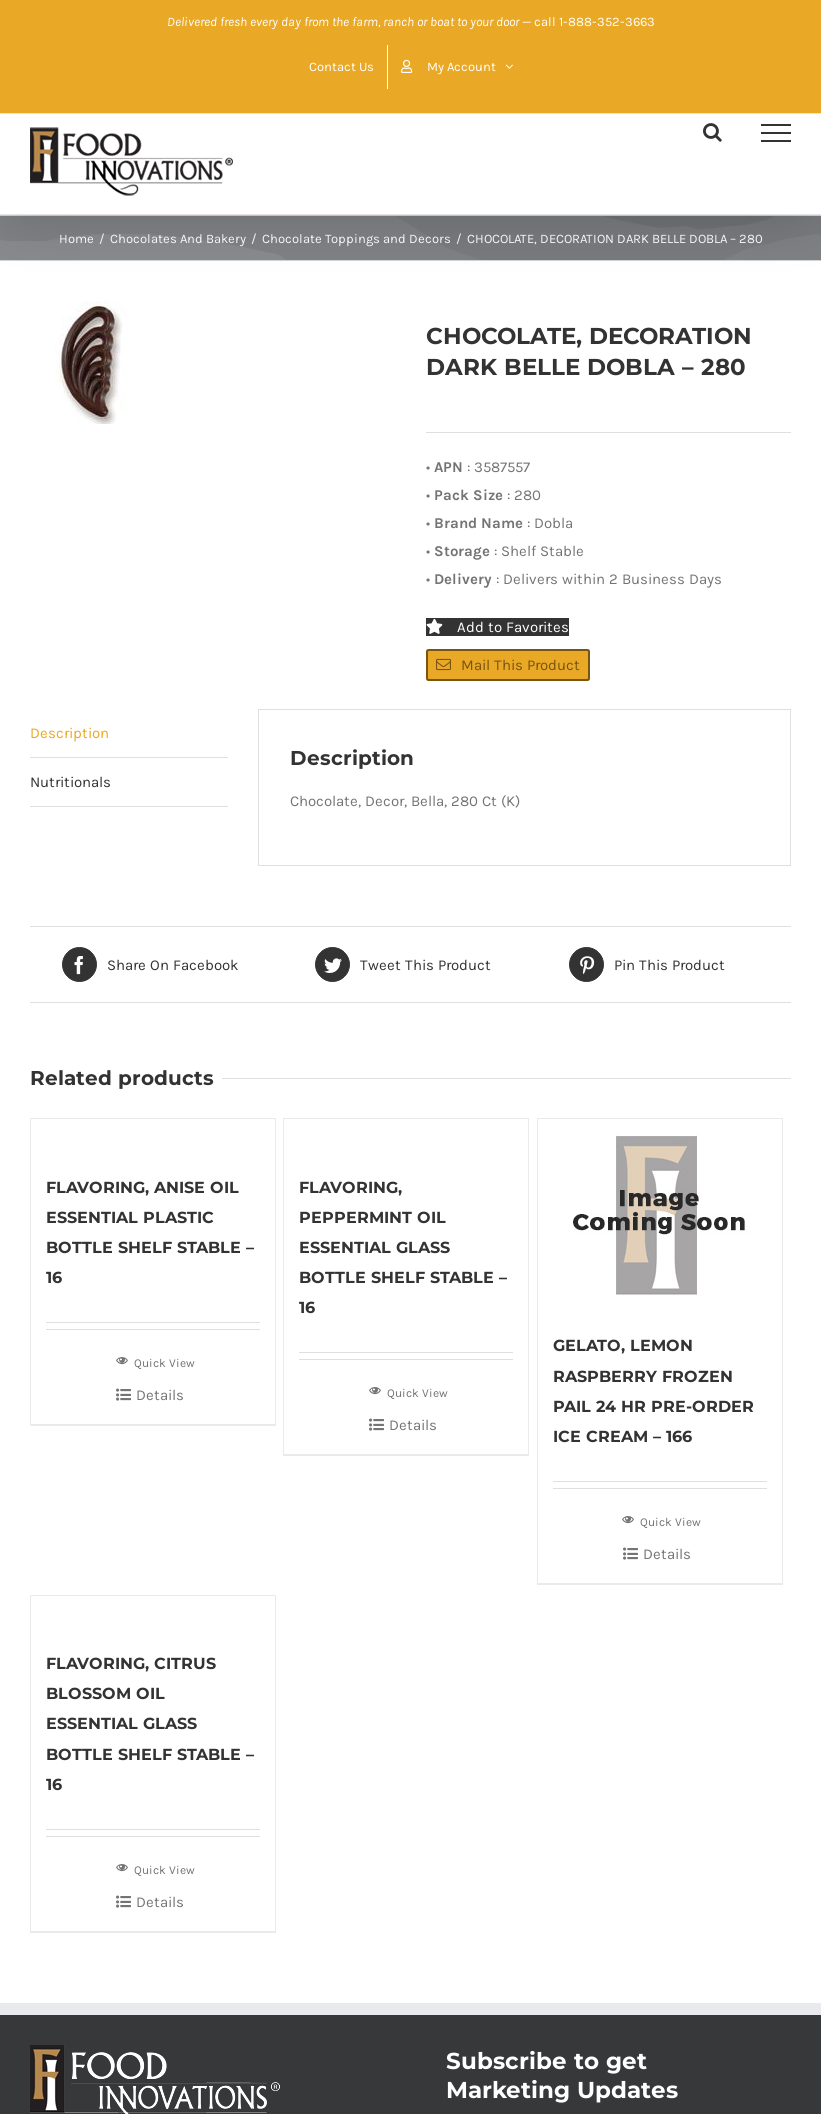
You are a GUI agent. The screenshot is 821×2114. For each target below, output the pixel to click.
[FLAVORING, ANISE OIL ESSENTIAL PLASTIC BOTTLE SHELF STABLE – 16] (153, 1135)
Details (160, 1395)
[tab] (129, 733)
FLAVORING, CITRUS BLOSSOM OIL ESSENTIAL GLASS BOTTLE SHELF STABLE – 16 (150, 1723)
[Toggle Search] (712, 132)
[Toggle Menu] (776, 133)
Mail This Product (508, 665)
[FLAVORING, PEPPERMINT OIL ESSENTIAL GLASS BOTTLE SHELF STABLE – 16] (406, 1135)
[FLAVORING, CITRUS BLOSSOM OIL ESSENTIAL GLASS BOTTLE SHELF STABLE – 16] (153, 1612)
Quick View (155, 1361)
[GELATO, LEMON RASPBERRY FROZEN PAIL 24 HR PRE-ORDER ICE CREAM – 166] (660, 1215)
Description (69, 733)
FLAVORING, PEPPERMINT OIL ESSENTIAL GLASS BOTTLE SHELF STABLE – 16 (403, 1247)
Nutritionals (70, 782)
